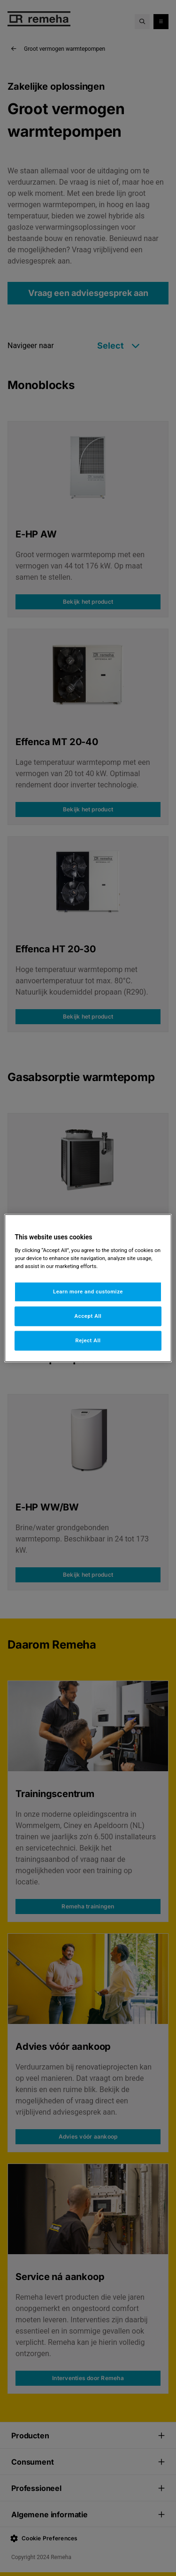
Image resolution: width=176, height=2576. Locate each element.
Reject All (87, 1340)
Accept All (88, 1316)
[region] (87, 1288)
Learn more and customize (88, 1291)
